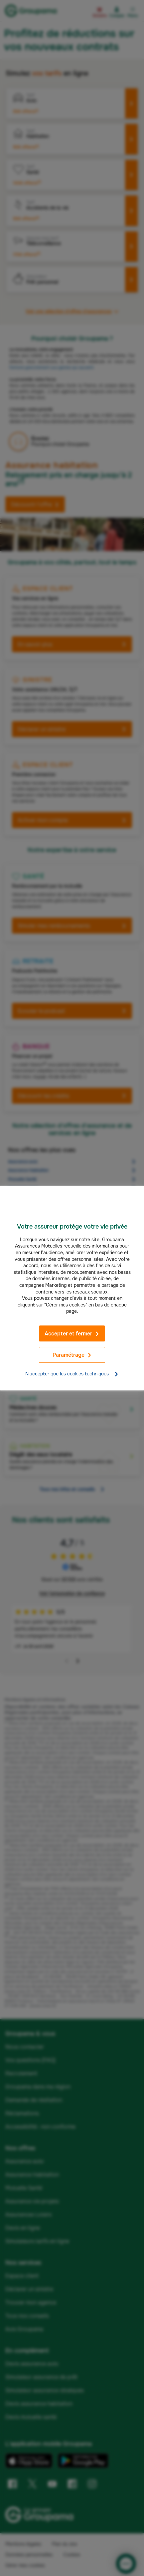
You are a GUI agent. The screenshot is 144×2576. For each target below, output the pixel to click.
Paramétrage (72, 1354)
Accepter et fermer (72, 1333)
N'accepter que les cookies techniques (72, 1374)
